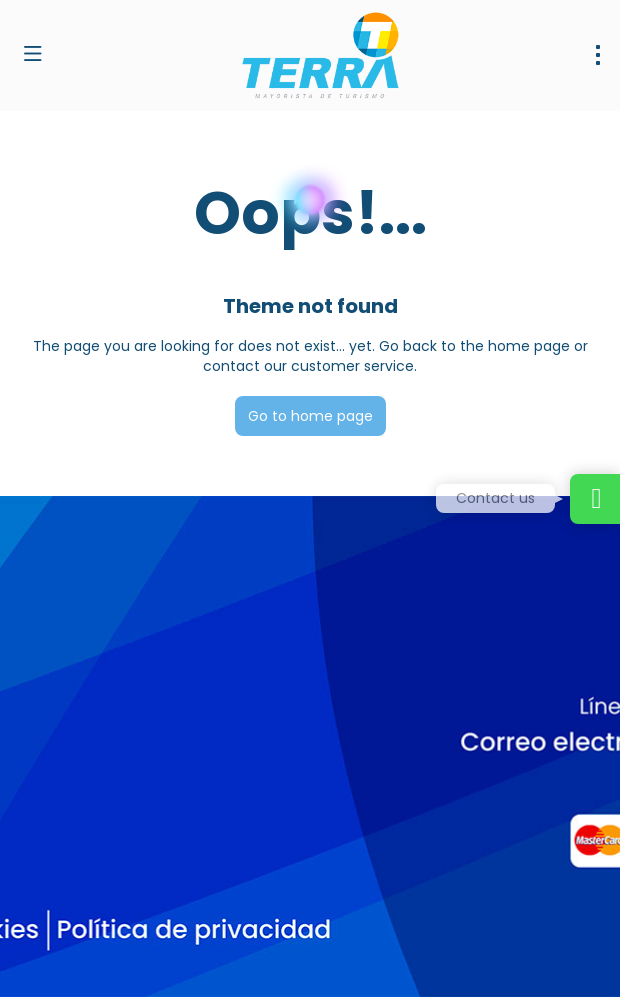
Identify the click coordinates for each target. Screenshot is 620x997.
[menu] (598, 55)
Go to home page (310, 416)
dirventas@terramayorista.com (127, 776)
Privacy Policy (418, 957)
